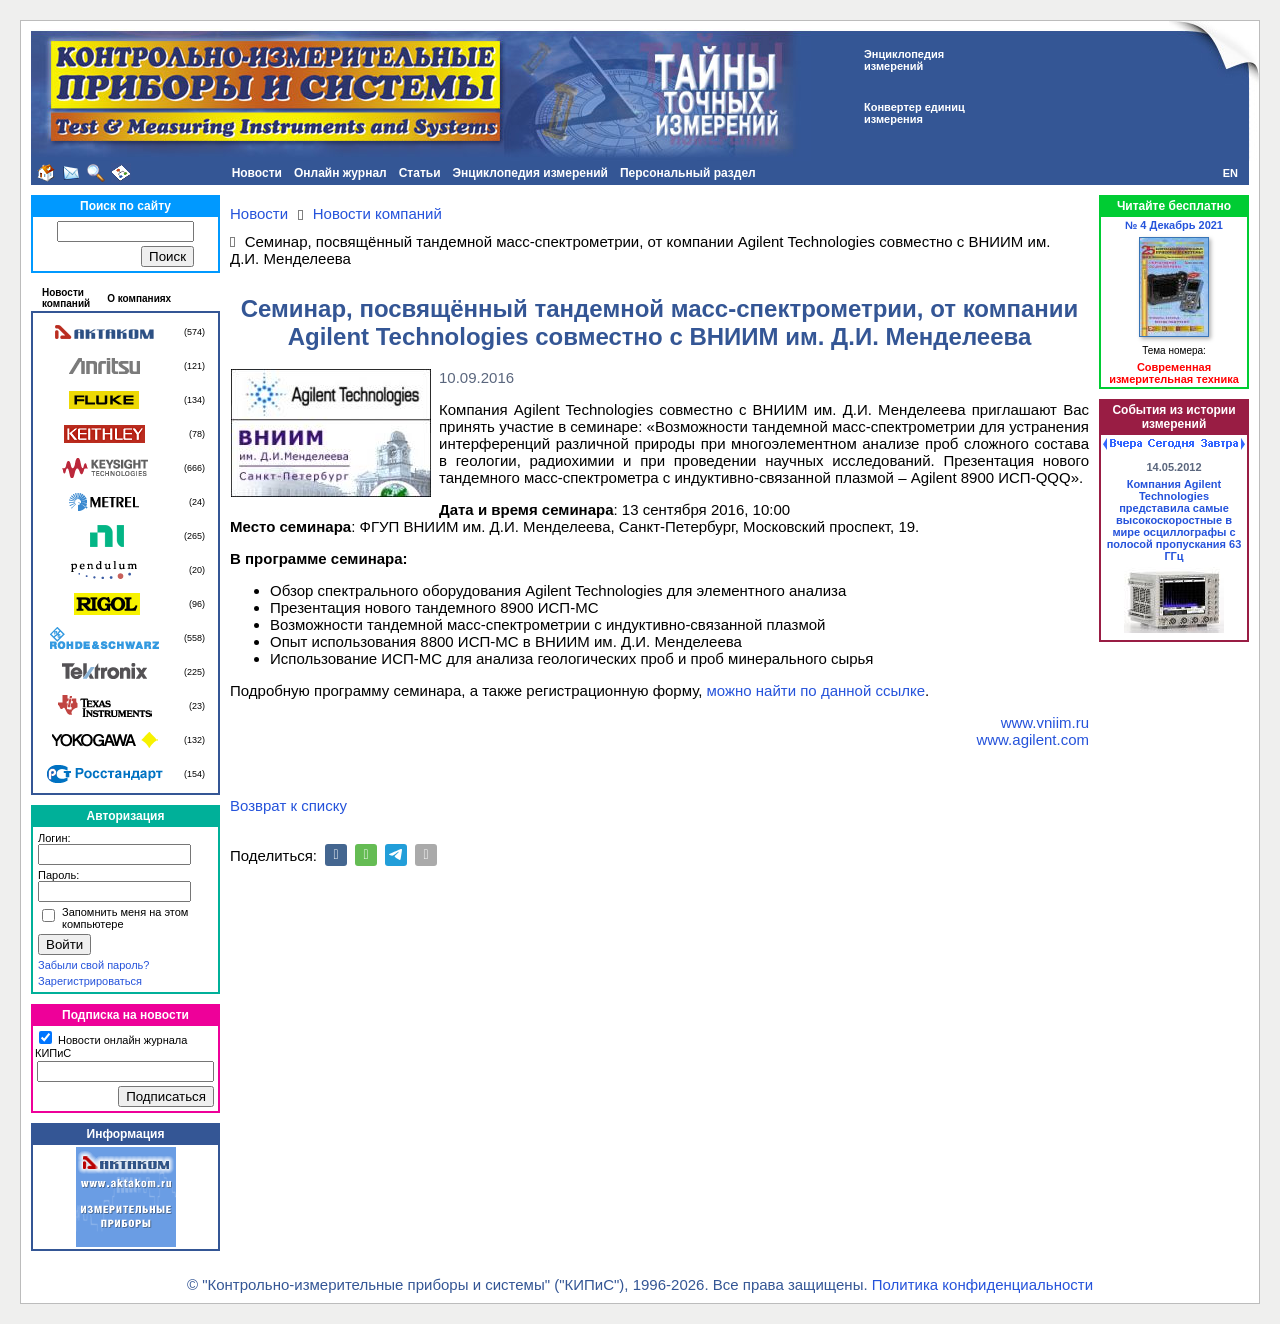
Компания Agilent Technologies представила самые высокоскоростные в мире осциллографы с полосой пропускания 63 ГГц (1174, 520)
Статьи (420, 173)
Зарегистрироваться (90, 981)
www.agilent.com (1032, 739)
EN (1230, 173)
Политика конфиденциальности (982, 1284)
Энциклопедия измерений (530, 173)
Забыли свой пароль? (93, 965)
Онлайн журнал (340, 173)
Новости (257, 173)
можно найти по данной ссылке (816, 690)
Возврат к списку (288, 805)
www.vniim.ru (1045, 722)
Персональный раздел (688, 173)
